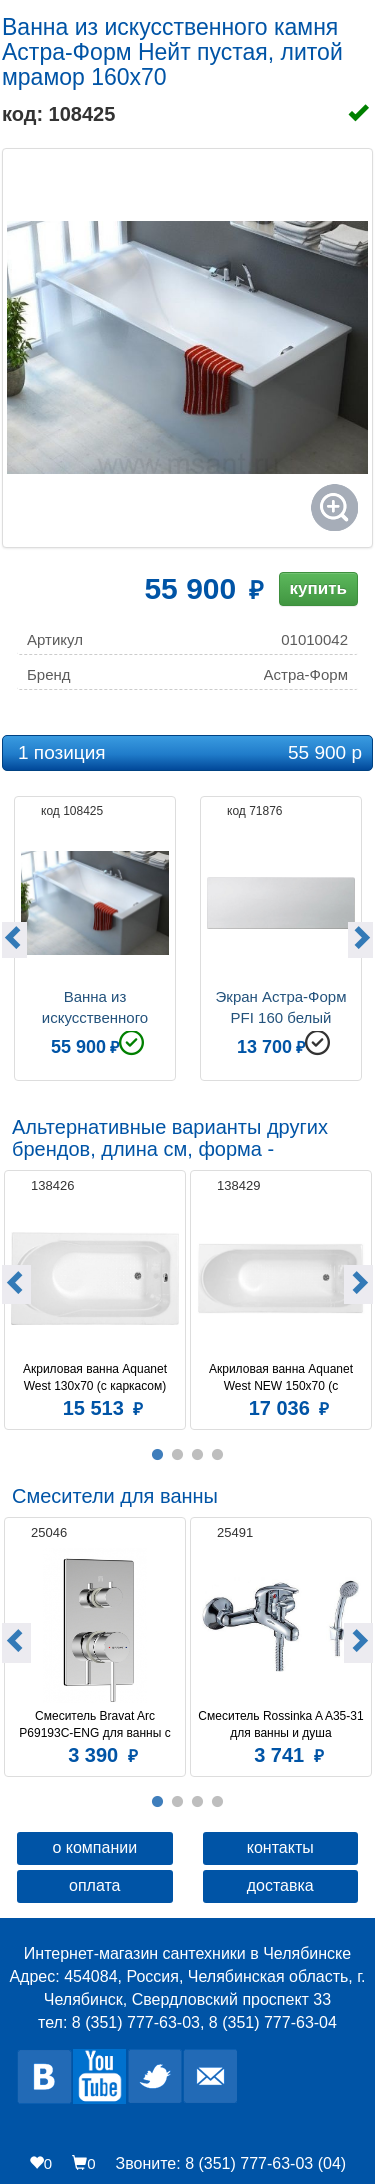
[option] (95, 936)
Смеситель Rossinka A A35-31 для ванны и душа (281, 1724)
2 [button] (178, 1455)
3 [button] (198, 1455)
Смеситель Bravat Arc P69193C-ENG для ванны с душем (96, 1725)
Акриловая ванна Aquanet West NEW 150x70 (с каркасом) (282, 1378)
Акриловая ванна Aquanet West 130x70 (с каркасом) (96, 1377)
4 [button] (218, 1455)
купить (318, 588)
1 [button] (158, 1455)
